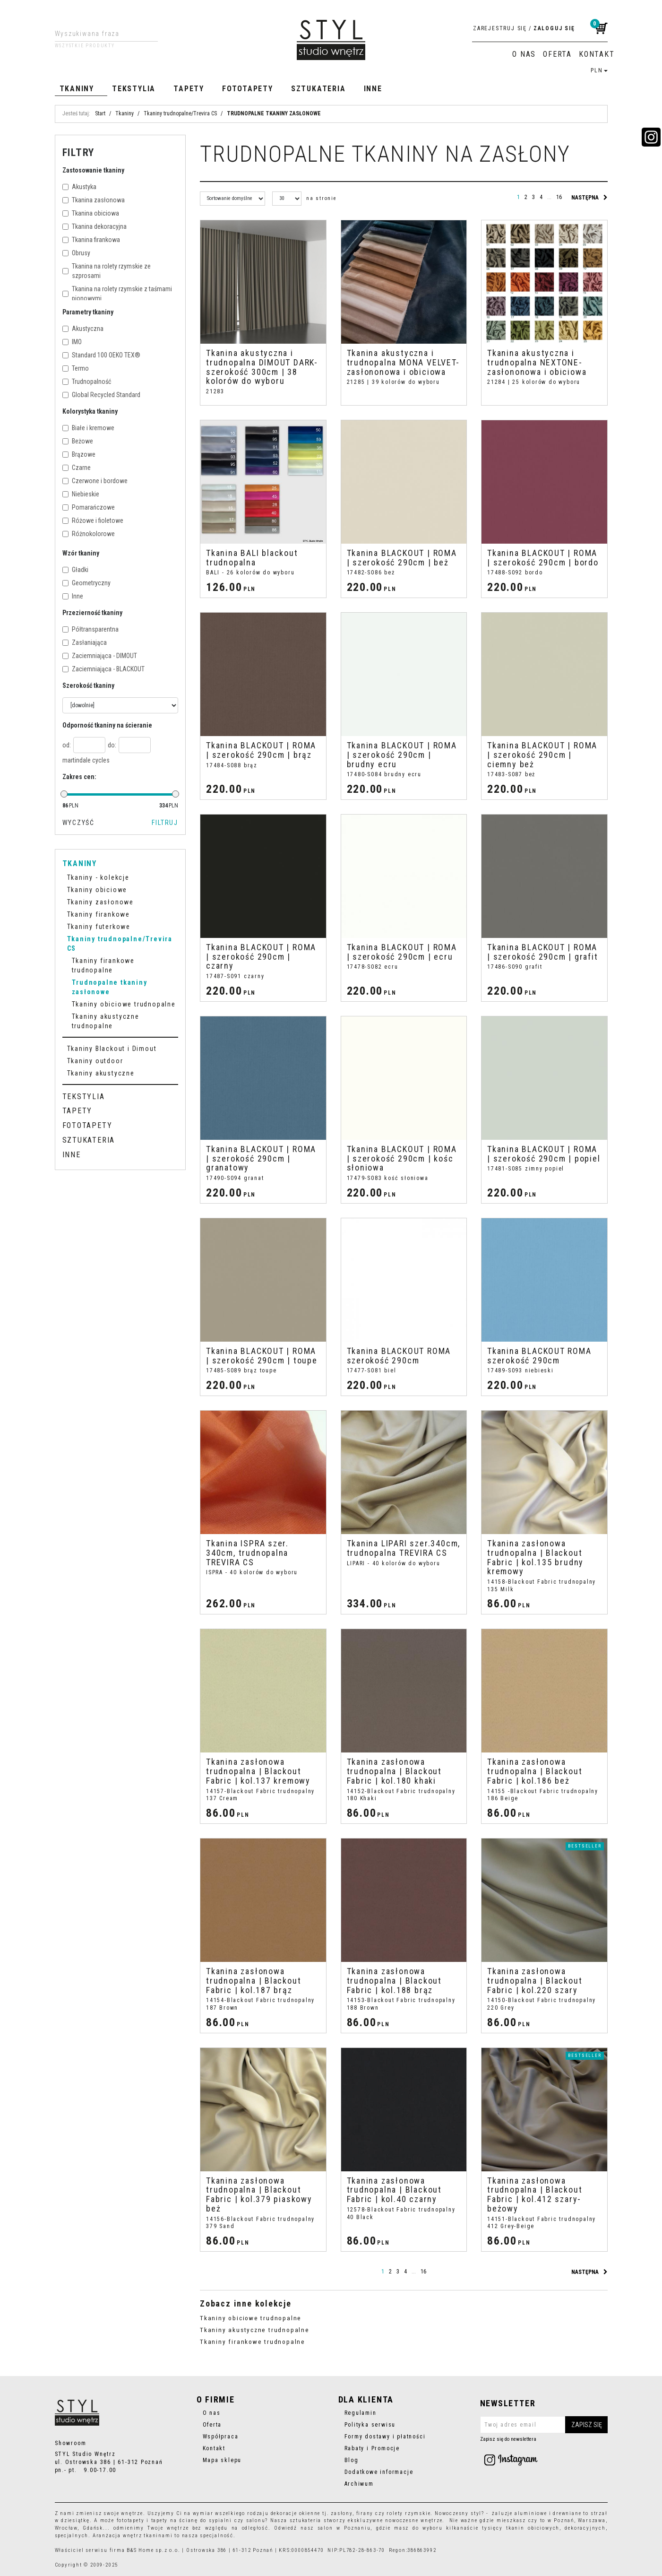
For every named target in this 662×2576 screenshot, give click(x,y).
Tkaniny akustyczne (101, 1073)
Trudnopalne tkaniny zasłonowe (109, 987)
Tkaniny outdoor (95, 1061)
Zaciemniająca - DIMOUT (99, 655)
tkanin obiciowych (532, 2528)
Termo (75, 368)
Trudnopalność (86, 381)
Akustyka (79, 187)
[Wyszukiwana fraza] (99, 33)
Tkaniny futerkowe (98, 926)
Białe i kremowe (88, 428)
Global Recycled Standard (101, 395)
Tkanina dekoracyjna (94, 226)
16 (559, 197)
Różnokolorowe (88, 534)
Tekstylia (133, 88)
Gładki (75, 569)
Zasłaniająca (84, 642)
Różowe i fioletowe (92, 520)
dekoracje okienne (296, 2513)
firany (365, 2513)
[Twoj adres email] (544, 2424)
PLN (599, 70)
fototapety (131, 2520)
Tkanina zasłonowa (93, 200)
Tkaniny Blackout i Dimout (112, 1048)
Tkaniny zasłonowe (100, 902)
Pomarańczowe (88, 507)
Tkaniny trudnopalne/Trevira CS (119, 943)
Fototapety (247, 88)
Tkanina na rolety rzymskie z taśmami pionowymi (117, 293)
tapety (159, 2520)
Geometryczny (86, 583)
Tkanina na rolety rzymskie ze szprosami (106, 270)
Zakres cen (79, 776)
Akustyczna (82, 328)
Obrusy (76, 253)
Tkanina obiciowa (90, 213)
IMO (72, 342)
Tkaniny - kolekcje (98, 877)
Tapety (188, 88)
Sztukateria (318, 88)
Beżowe (77, 441)
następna (589, 197)
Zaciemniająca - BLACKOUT (103, 669)
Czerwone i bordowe (95, 481)
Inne (373, 88)
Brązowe (78, 454)
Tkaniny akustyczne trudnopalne (255, 2329)
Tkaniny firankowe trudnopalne (252, 2341)
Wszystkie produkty (85, 45)
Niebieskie (80, 494)
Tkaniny (77, 88)
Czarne (76, 467)
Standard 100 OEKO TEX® (101, 355)
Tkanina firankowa (91, 239)
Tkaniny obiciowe (97, 889)
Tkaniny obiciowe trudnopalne (250, 2318)
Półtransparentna (90, 629)
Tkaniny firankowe (98, 914)
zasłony (341, 2513)
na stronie (321, 198)
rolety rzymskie (408, 2513)
